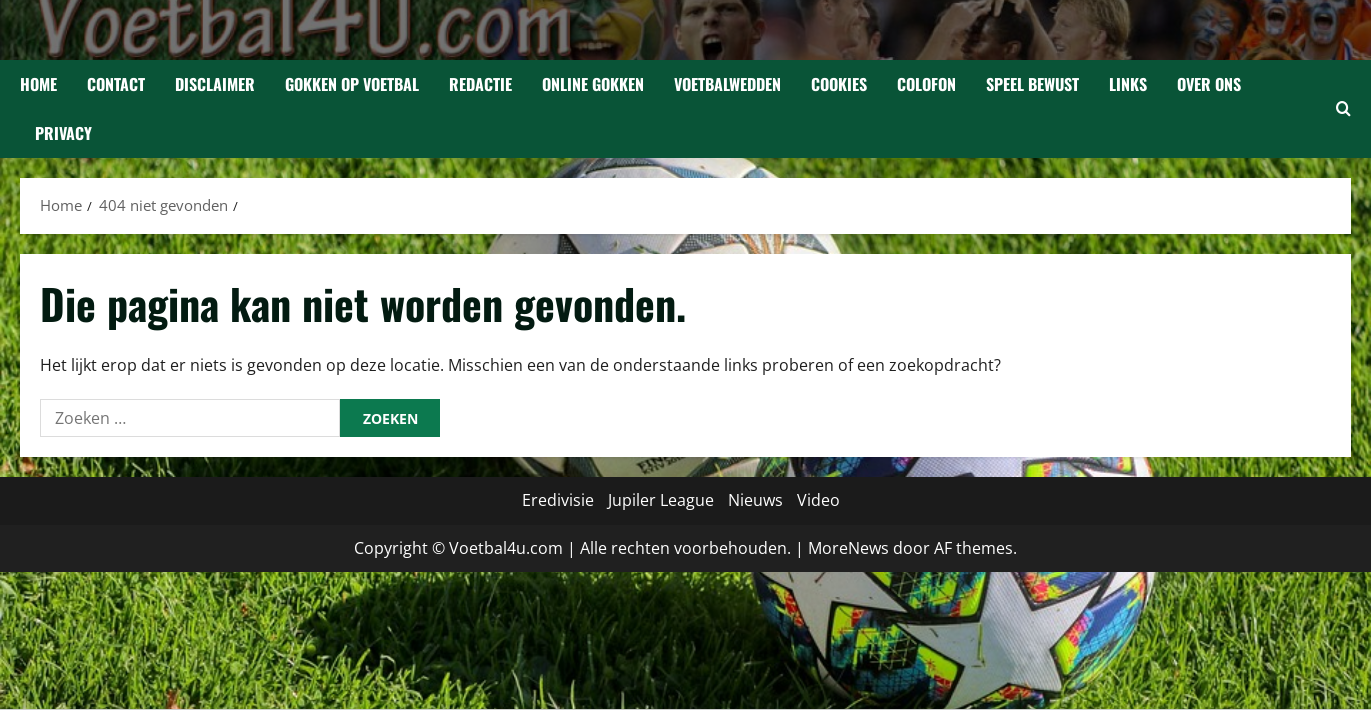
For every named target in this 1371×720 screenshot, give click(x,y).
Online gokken (593, 84)
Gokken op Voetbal (352, 84)
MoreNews (848, 548)
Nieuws (755, 500)
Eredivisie (558, 500)
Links (1128, 84)
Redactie (480, 84)
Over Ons (1209, 84)
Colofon (926, 84)
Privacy (63, 133)
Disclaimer (215, 84)
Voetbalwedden (727, 84)
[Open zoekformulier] (1343, 109)
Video (818, 500)
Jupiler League (661, 500)
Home (38, 84)
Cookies (839, 84)
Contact (116, 84)
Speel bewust (1032, 84)
